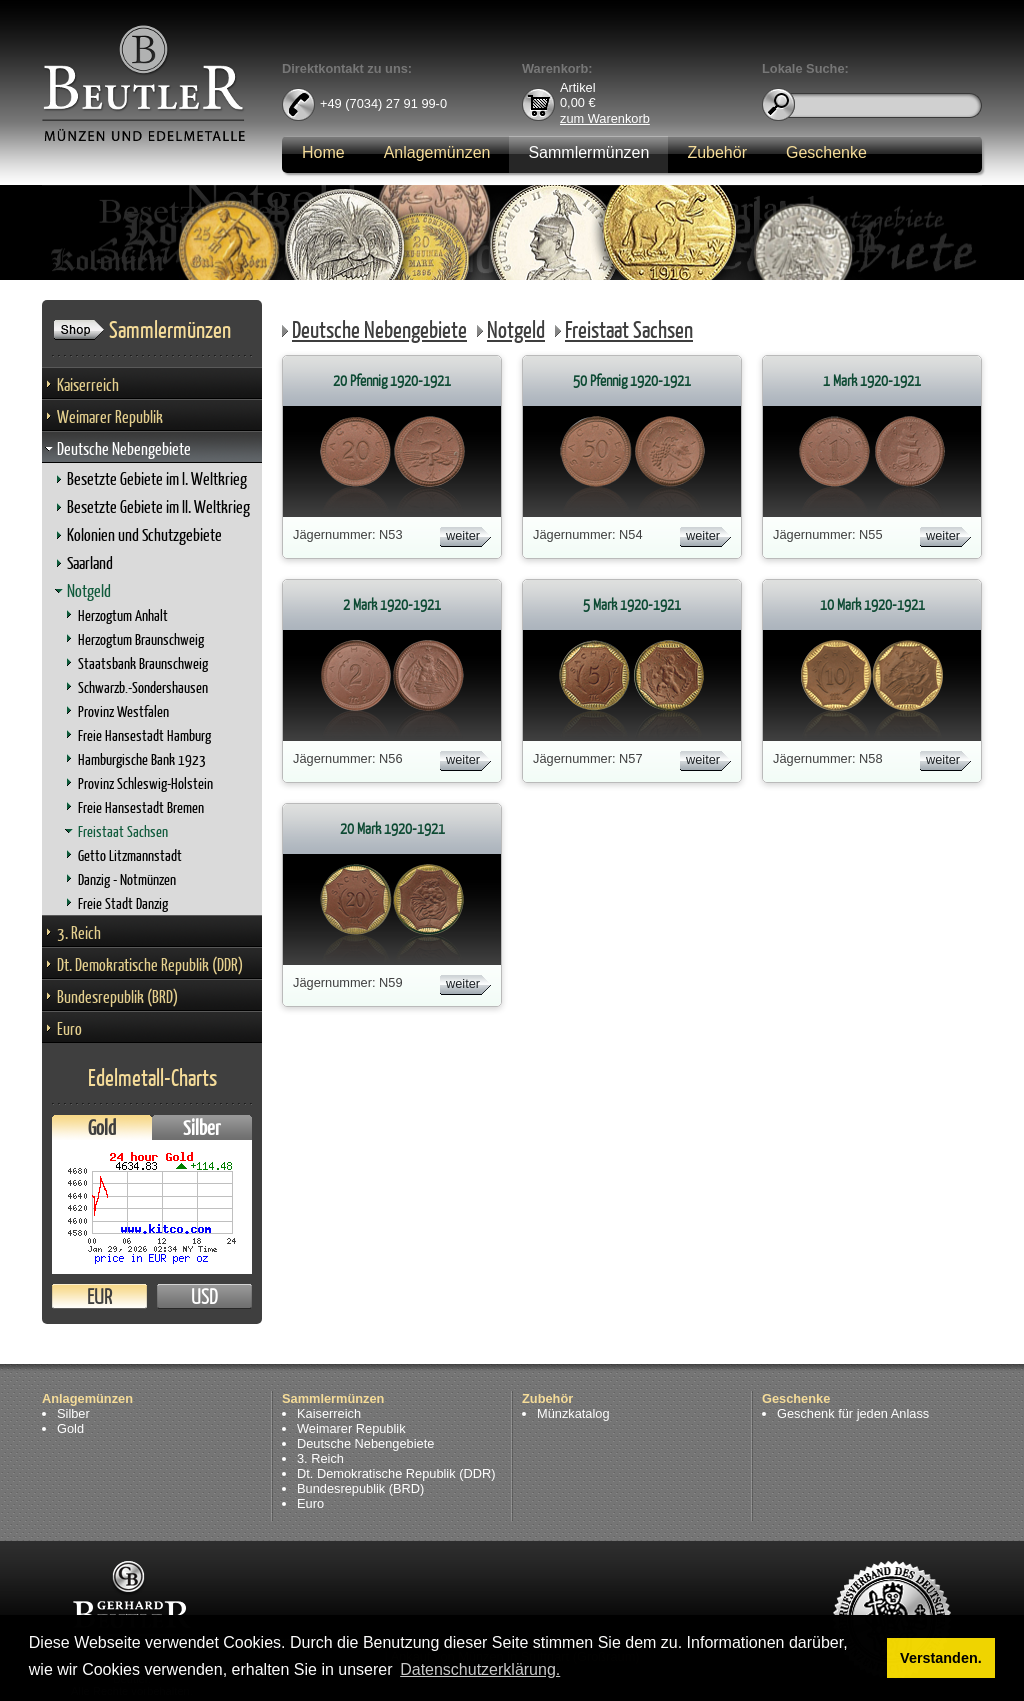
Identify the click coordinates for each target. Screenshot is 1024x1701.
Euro (69, 1028)
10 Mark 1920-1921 (872, 604)
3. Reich (79, 932)
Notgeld (89, 590)
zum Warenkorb (605, 117)
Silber (202, 1127)
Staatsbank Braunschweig (143, 663)
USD (204, 1296)
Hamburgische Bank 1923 (142, 759)
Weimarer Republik (110, 416)
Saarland (90, 562)
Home (323, 152)
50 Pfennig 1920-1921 (632, 380)
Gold (102, 1127)
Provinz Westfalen (123, 711)
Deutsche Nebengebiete (124, 448)
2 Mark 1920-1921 (392, 604)
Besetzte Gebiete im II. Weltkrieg (158, 506)
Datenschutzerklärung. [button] (480, 1669)
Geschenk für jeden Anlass (853, 1413)
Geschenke (826, 152)
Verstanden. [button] (941, 1658)
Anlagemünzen (437, 152)
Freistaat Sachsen (123, 831)
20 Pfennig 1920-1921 (392, 380)
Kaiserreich (88, 384)
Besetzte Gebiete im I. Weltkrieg (157, 478)
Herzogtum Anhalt (123, 615)
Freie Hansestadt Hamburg (144, 735)
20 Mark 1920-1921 (392, 828)
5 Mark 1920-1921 (632, 604)
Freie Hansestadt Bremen (141, 807)
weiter (463, 535)
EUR (99, 1296)
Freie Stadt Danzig (123, 903)
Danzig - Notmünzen (127, 879)
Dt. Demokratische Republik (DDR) (150, 964)
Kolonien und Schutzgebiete (144, 534)
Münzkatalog (573, 1413)
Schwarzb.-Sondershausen (143, 687)
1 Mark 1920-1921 (872, 380)
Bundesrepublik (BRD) (117, 996)
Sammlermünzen (588, 152)
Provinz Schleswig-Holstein (145, 783)
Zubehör (717, 152)
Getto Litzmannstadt (130, 855)
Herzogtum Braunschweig (141, 639)
